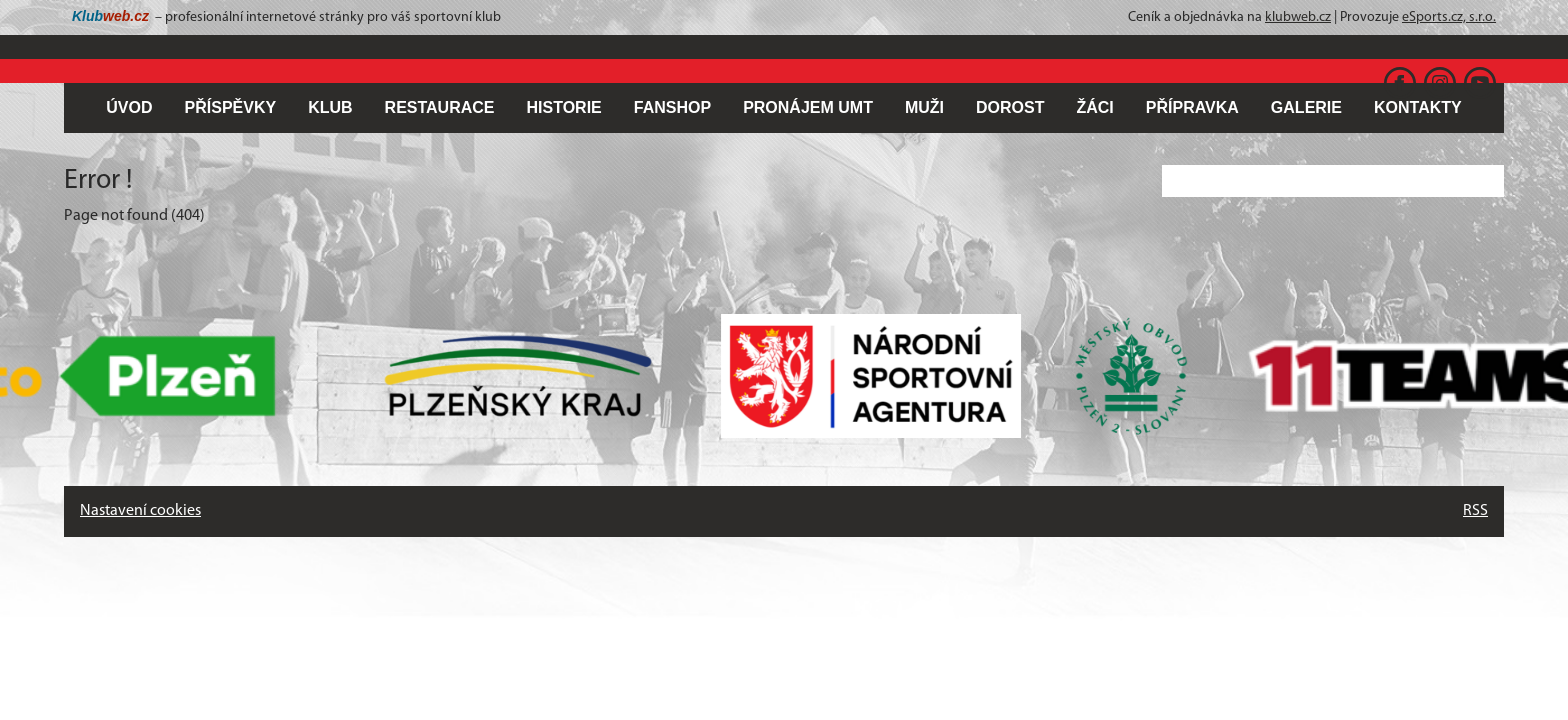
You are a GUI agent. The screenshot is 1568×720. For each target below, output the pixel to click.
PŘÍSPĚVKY (231, 107)
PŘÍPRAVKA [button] (1192, 107)
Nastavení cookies (140, 511)
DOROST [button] (1010, 107)
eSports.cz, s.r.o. (1449, 17)
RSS (1475, 511)
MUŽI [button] (924, 107)
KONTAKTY (1418, 107)
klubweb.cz (1298, 17)
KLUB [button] (330, 107)
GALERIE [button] (1306, 107)
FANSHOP (672, 107)
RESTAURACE (440, 107)
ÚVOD (129, 107)
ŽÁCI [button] (1094, 107)
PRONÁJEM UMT (808, 107)
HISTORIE (564, 107)
